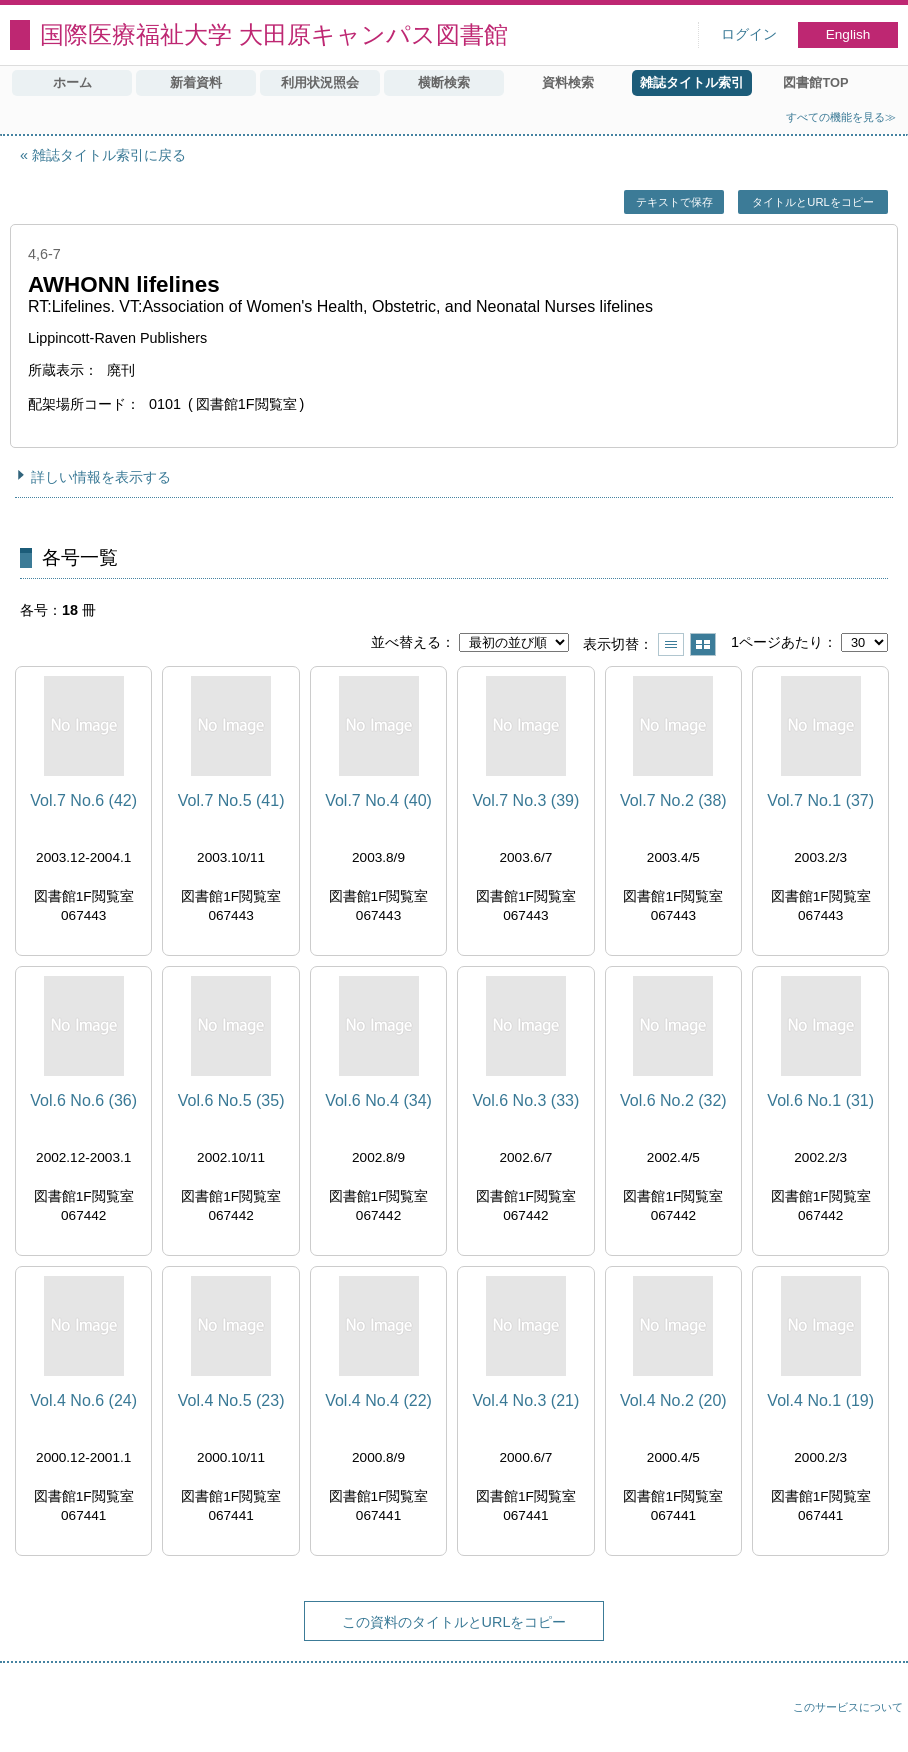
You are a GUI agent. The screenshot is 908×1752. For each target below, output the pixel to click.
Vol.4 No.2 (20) (673, 1400)
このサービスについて (848, 1707)
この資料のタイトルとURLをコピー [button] (454, 1622)
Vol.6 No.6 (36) (83, 1100)
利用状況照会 (320, 82)
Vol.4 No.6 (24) (83, 1400)
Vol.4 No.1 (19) (820, 1400)
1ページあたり (777, 642)
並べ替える (406, 642)
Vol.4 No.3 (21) (526, 1400)
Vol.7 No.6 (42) (83, 800)
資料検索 (568, 82)
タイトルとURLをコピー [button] (812, 202)
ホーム (72, 82)
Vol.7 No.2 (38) (673, 800)
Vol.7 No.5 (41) (231, 800)
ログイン (749, 34)
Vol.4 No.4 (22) (378, 1400)
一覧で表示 (671, 644)
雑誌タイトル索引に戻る (109, 155)
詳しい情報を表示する (101, 477)
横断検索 (444, 82)
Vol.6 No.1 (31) (820, 1100)
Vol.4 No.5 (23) (231, 1400)
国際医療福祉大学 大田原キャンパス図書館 (274, 34)
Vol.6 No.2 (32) (673, 1100)
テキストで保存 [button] (674, 202)
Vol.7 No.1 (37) (820, 800)
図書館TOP (815, 82)
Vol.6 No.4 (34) (378, 1100)
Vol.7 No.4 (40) (378, 800)
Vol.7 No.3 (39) (526, 800)
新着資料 (196, 82)
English (848, 34)
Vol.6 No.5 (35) (231, 1100)
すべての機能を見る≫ (841, 117)
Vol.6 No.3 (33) (526, 1100)
